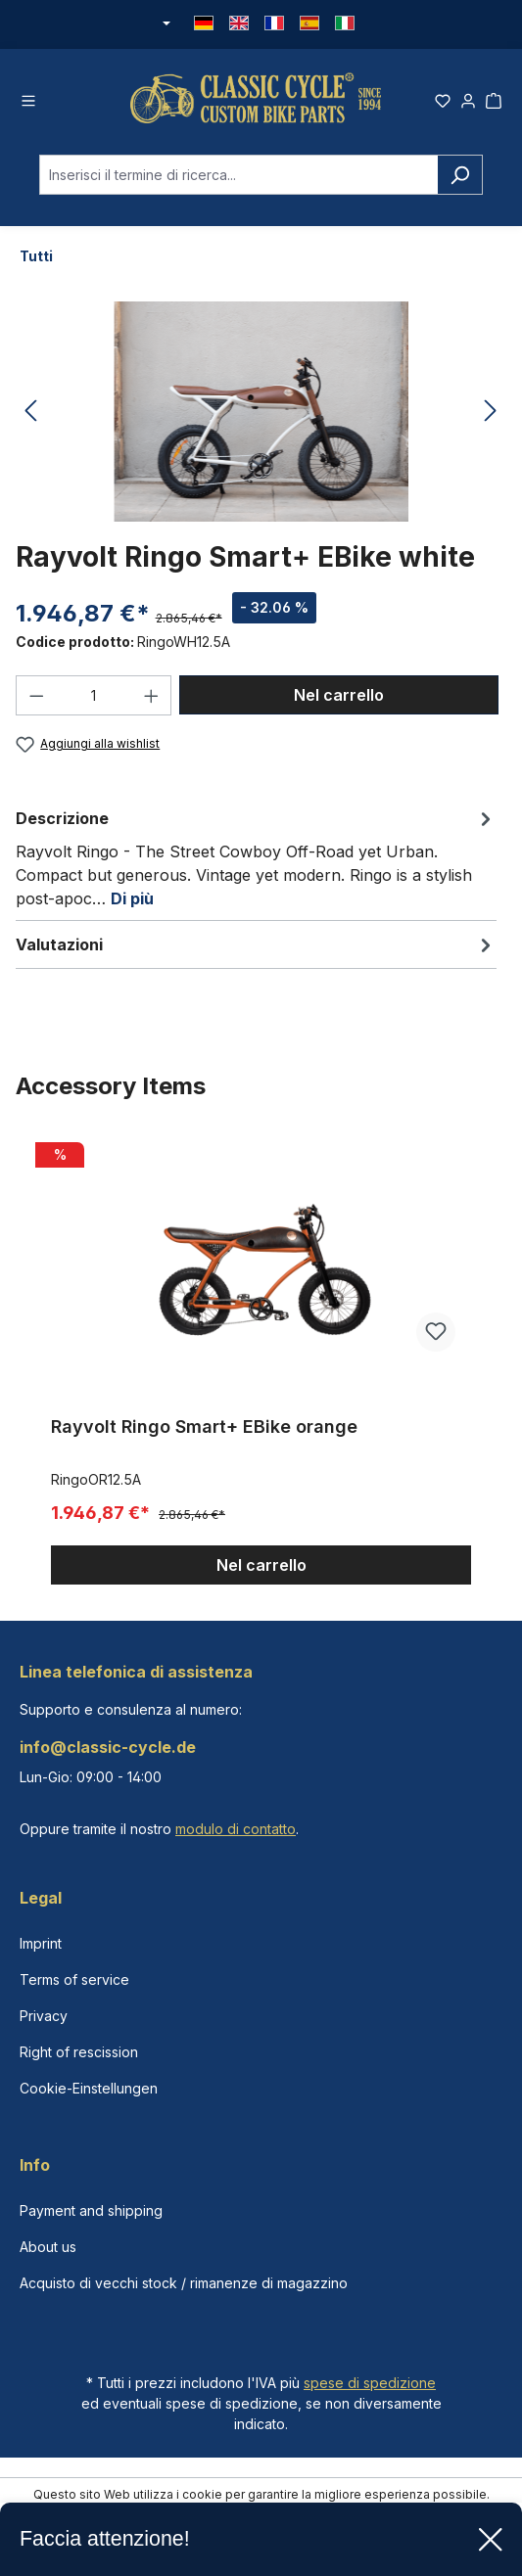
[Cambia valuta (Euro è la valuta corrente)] (165, 24)
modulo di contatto (235, 1828)
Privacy (44, 2015)
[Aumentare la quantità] (151, 695)
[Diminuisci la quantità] (36, 695)
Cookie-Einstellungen (89, 2088)
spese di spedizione (370, 2382)
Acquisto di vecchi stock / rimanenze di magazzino (184, 2283)
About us (48, 2246)
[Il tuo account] (468, 97)
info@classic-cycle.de (108, 1747)
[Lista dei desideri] (442, 97)
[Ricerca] (460, 175)
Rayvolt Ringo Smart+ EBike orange (204, 1426)
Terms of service (74, 1979)
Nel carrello (339, 695)
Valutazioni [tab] (256, 944)
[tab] (256, 857)
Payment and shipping (91, 2210)
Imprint (41, 1943)
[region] (261, 1360)
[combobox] (238, 175)
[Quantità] (94, 695)
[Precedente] (30, 411)
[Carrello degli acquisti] (493, 97)
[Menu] (28, 97)
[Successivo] (490, 411)
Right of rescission (79, 2052)
